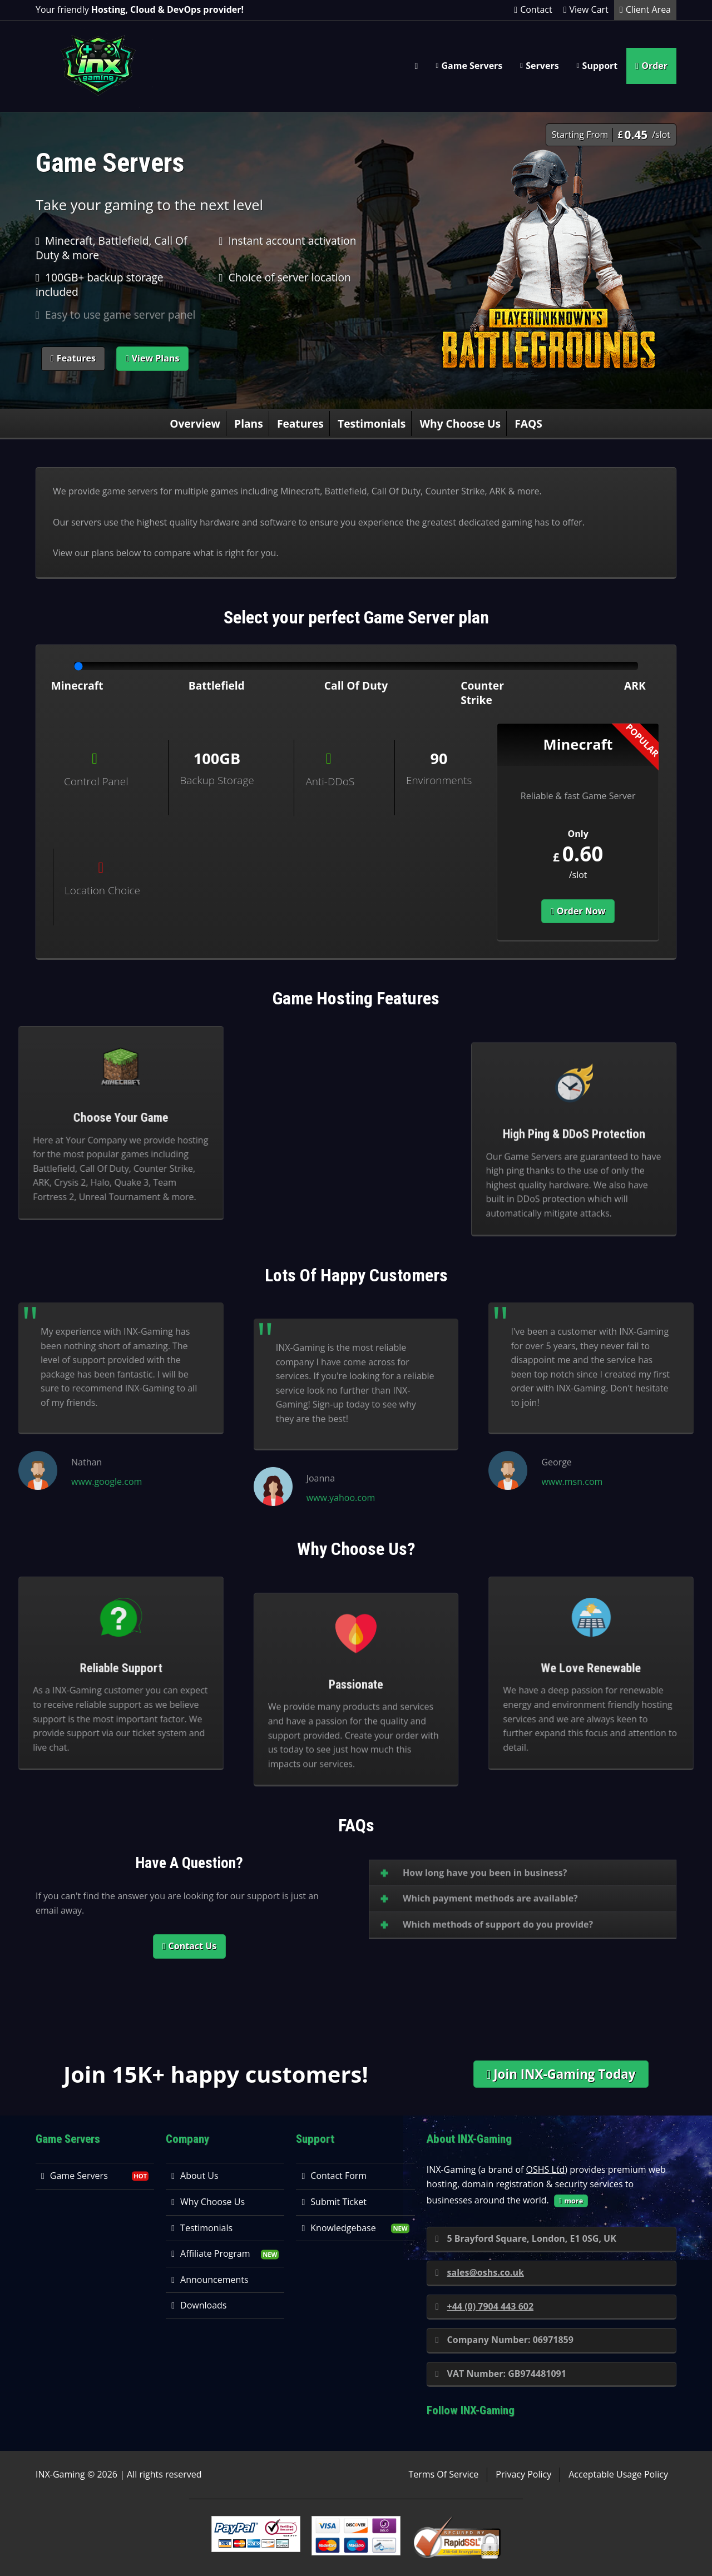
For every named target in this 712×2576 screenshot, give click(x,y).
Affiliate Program (210, 2253)
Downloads (198, 2305)
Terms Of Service (443, 2474)
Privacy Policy (523, 2474)
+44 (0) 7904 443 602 (484, 2306)
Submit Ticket (334, 2202)
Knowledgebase (338, 2228)
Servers (542, 66)
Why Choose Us (460, 423)
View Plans (153, 358)
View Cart (586, 9)
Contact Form (334, 2175)
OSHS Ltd (545, 2169)
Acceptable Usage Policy (618, 2474)
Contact (533, 9)
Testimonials (372, 423)
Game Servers (471, 66)
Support (600, 66)
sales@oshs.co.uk (480, 2272)
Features (73, 358)
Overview (195, 423)
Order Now (578, 911)
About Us (194, 2175)
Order (651, 66)
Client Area (645, 9)
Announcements (209, 2279)
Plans (248, 423)
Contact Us (189, 1946)
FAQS (528, 423)
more (571, 2201)
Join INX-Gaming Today (561, 2074)
